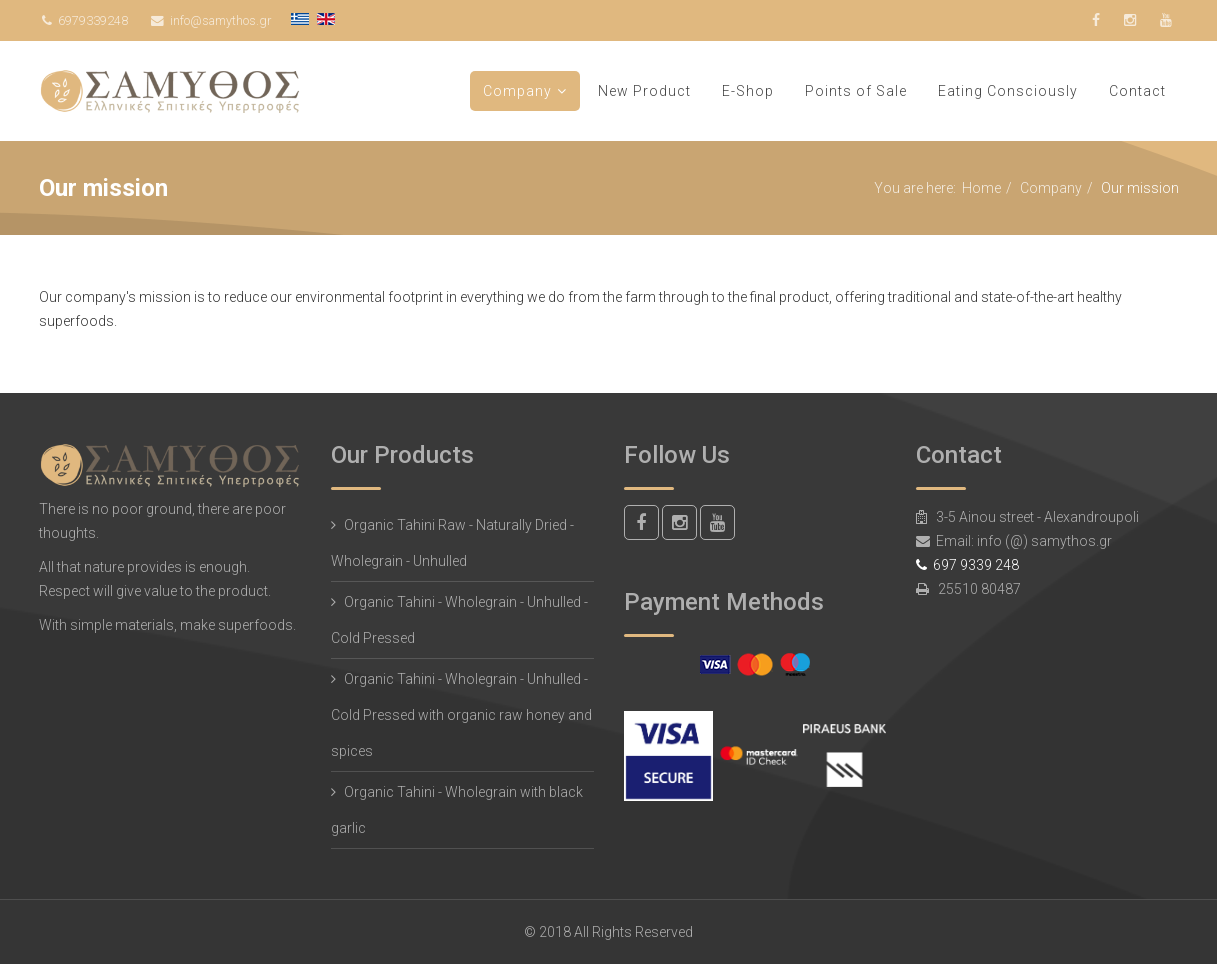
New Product (644, 91)
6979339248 (93, 20)
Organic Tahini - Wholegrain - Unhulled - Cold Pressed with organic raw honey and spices (461, 715)
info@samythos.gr (220, 20)
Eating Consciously (1008, 91)
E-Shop (748, 91)
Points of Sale (856, 91)
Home (981, 188)
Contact (1137, 91)
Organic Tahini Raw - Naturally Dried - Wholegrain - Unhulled (452, 543)
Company (517, 91)
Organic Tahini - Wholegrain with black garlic (457, 810)
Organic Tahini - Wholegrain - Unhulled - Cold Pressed (459, 620)
